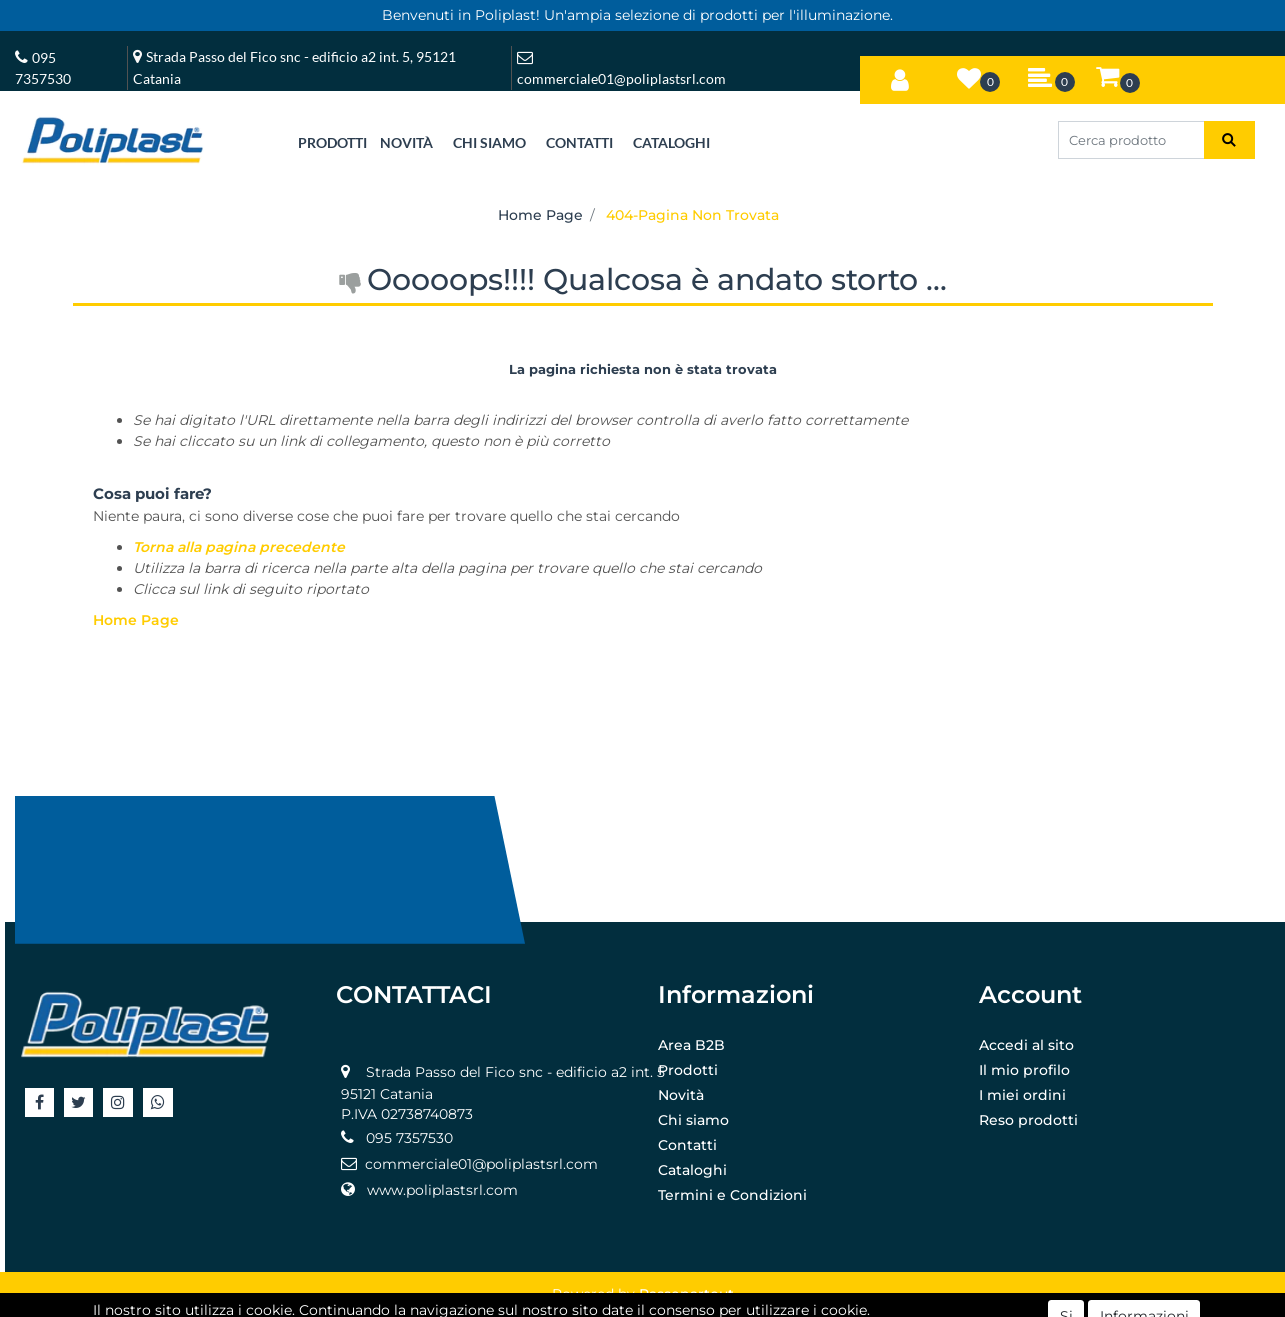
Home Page (540, 215)
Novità (681, 1095)
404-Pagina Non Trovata (692, 215)
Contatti (687, 1145)
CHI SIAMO (489, 142)
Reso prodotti (1028, 1120)
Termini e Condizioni (732, 1195)
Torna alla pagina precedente (239, 547)
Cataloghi (692, 1170)
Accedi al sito (1026, 1045)
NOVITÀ (406, 142)
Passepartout (686, 1294)
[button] (900, 76)
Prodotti (688, 1070)
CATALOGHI (671, 142)
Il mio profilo (1024, 1070)
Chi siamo (693, 1120)
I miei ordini (1022, 1095)
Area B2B (691, 1045)
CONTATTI (579, 142)
